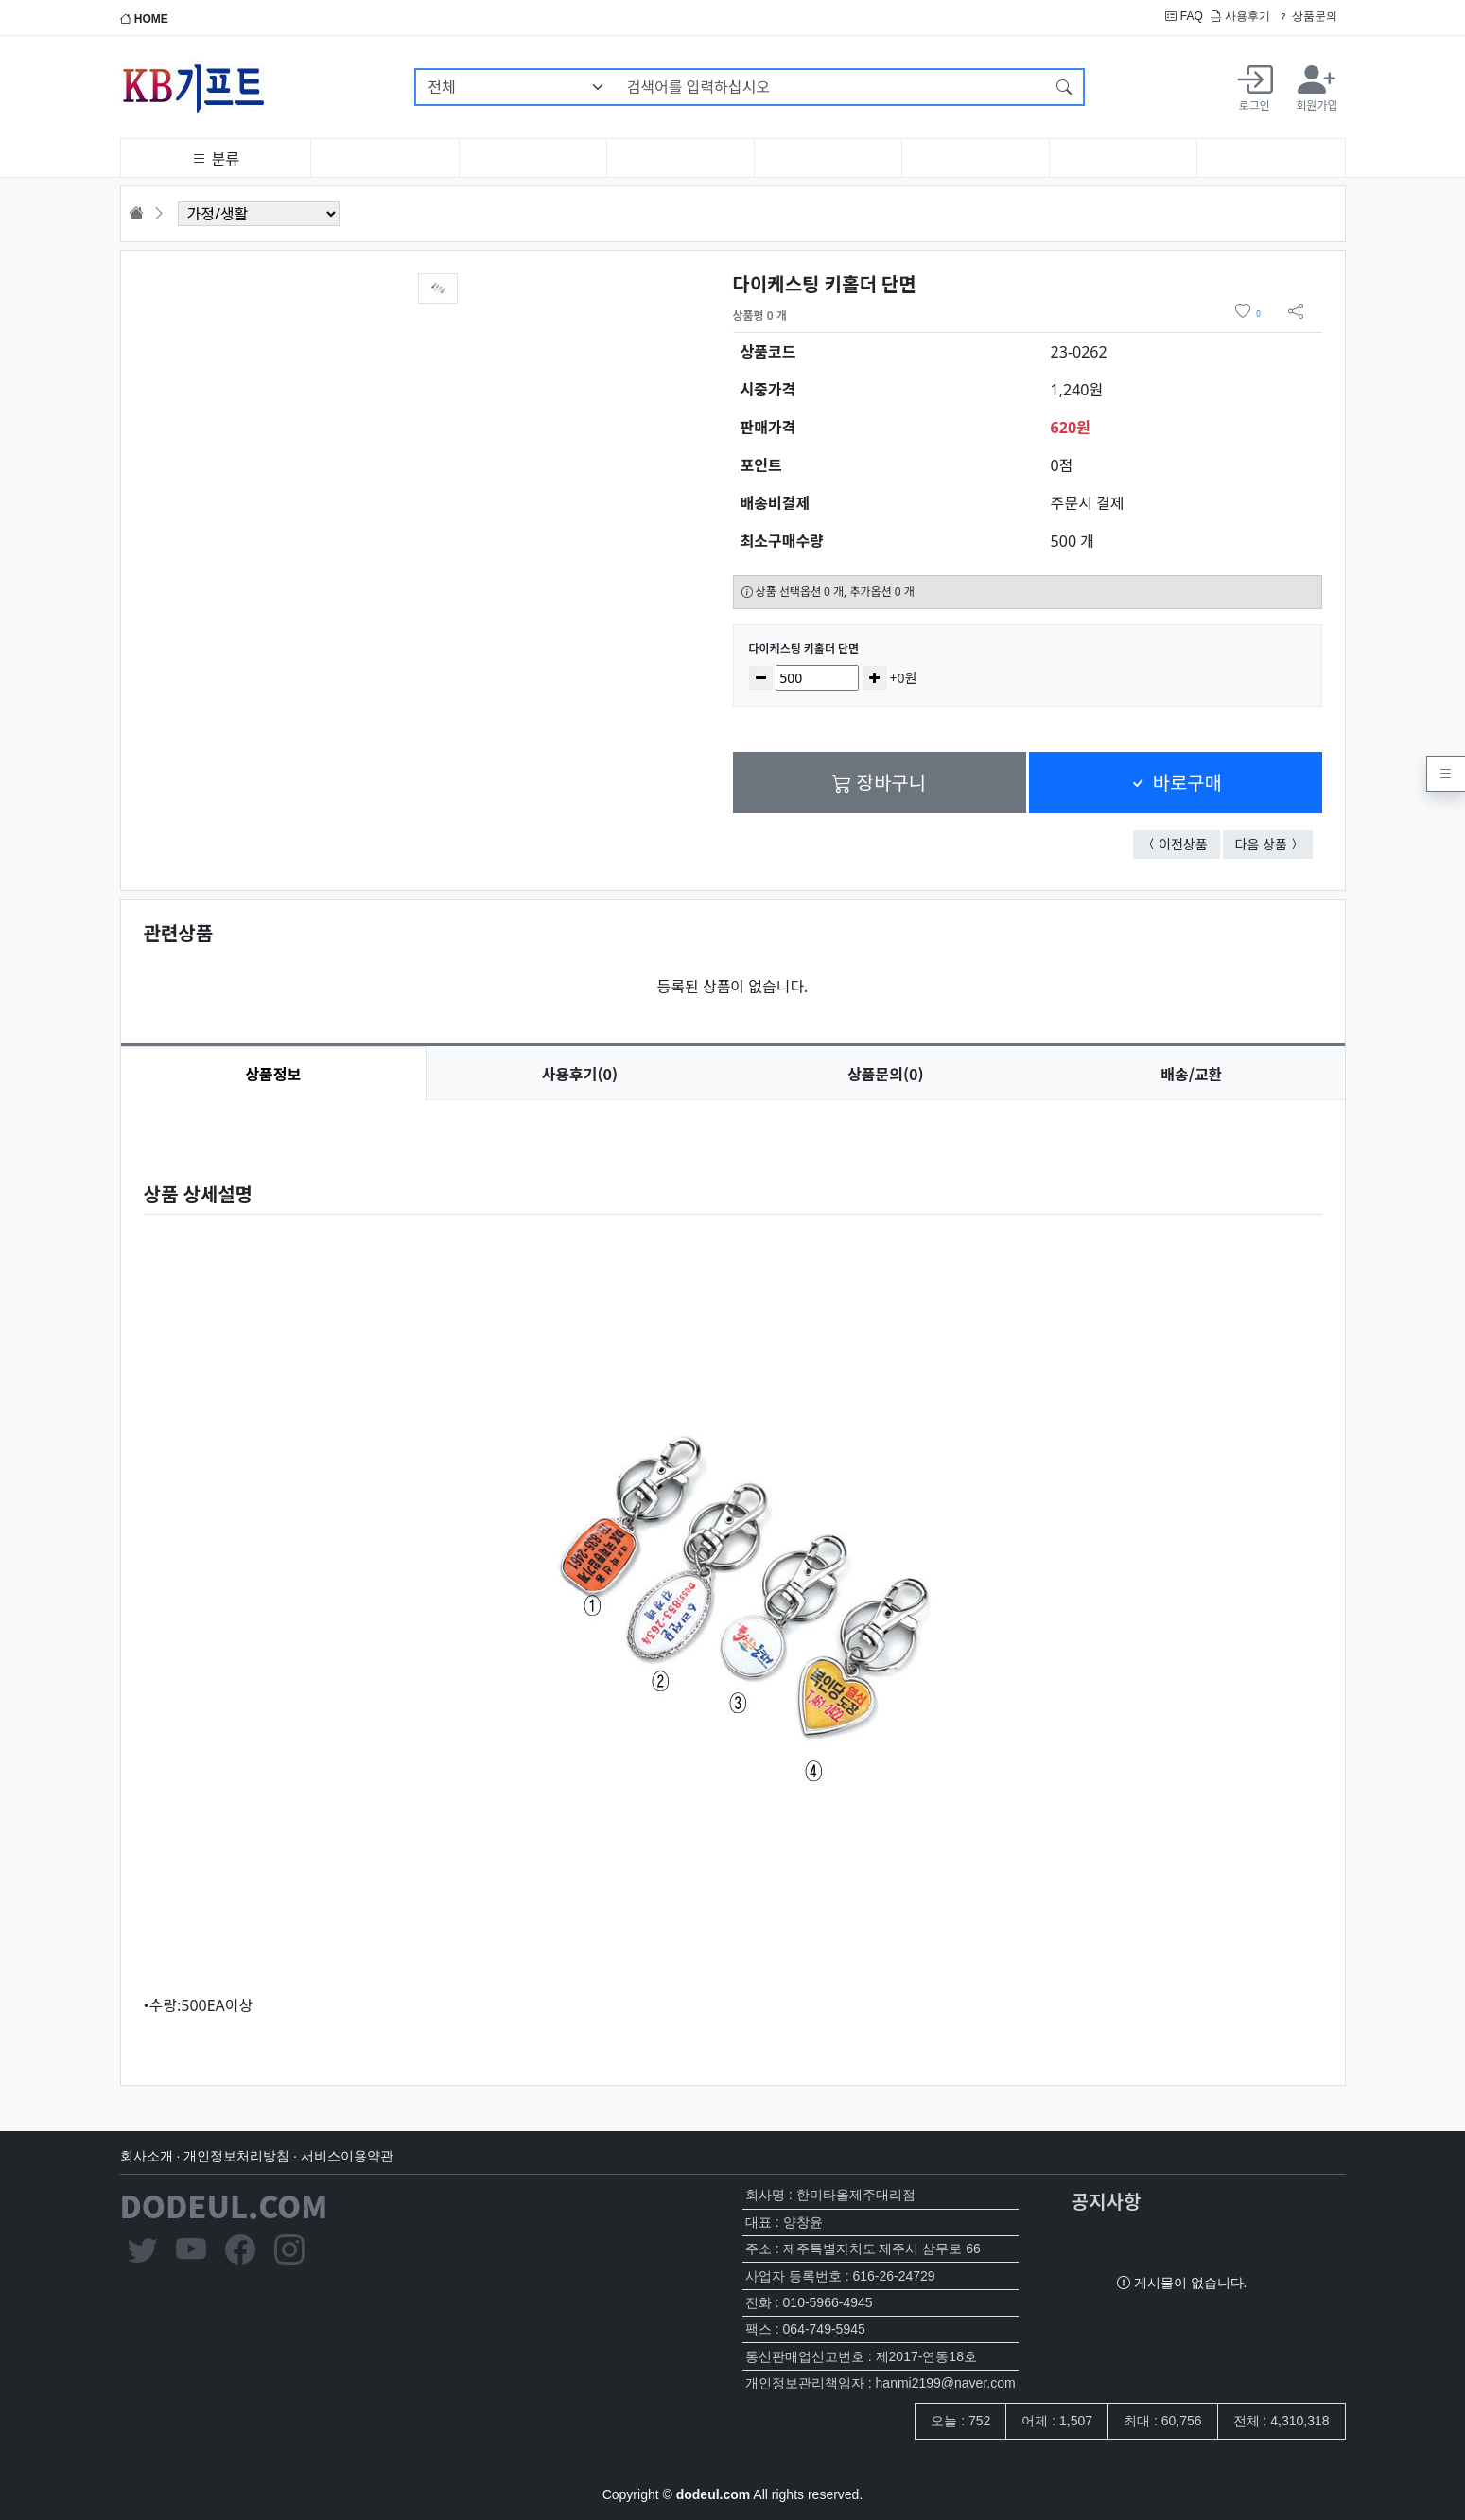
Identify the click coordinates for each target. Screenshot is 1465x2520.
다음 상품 (1274, 843)
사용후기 (1240, 16)
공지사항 (1107, 2200)
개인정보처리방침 (236, 2155)
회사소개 (146, 2155)
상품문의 (1307, 16)
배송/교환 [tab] (1191, 1073)
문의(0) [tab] (885, 1073)
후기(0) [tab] (580, 1073)
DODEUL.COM (224, 2205)
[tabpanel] (733, 1577)
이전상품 (1189, 843)
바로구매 (1175, 782)
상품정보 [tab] (273, 1073)
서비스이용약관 (347, 2155)
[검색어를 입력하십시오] (831, 87)
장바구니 (879, 782)
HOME (144, 19)
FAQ (1183, 16)
